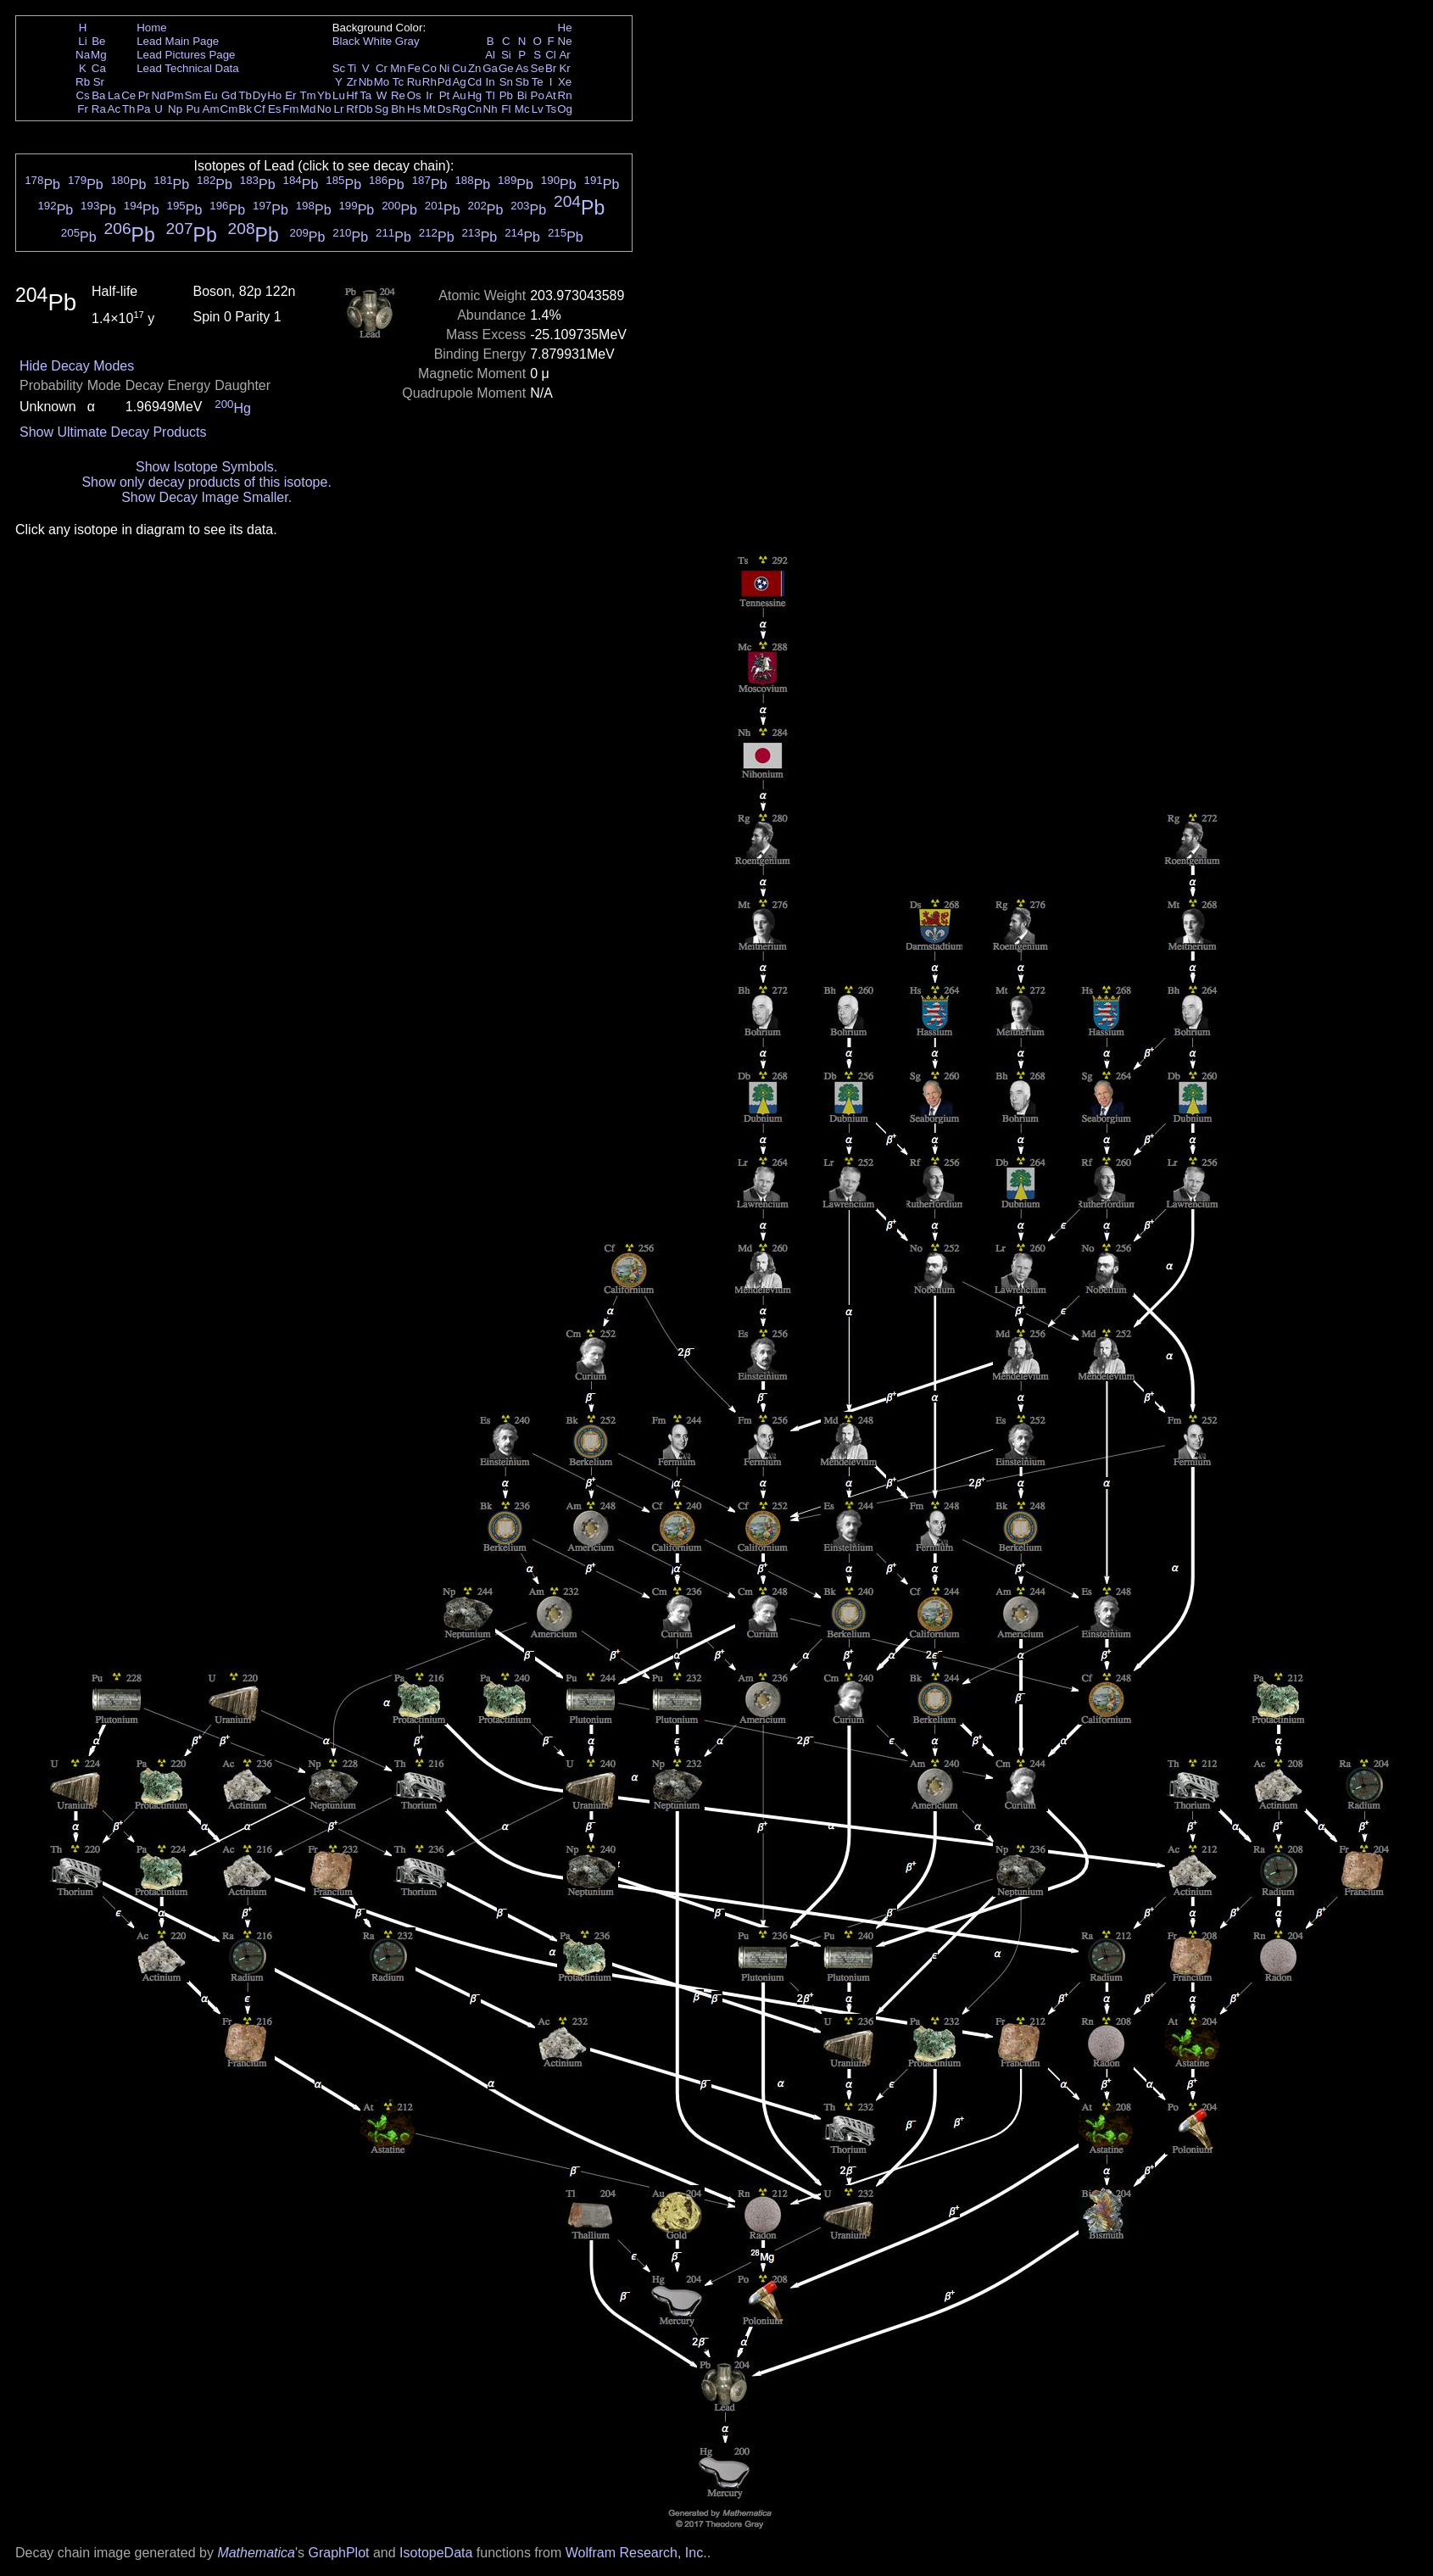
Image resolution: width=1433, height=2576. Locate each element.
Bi (522, 95)
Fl (505, 109)
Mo (382, 81)
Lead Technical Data (188, 68)
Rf (351, 109)
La (114, 95)
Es (275, 109)
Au (459, 95)
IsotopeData (435, 2552)
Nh (490, 109)
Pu (192, 109)
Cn (474, 109)
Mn (398, 68)
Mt (429, 109)
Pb (506, 95)
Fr (82, 109)
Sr (98, 81)
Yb (324, 95)
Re (398, 95)
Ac (114, 109)
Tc (398, 81)
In (490, 81)
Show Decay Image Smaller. (206, 497)
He (565, 27)
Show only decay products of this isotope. (206, 482)
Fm (290, 109)
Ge (506, 68)
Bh (397, 109)
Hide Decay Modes (77, 366)
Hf (351, 95)
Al (490, 54)
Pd (444, 81)
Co (429, 68)
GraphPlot (338, 2552)
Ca (99, 68)
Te (538, 81)
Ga (490, 68)
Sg (381, 109)
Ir (429, 95)
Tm (307, 95)
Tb (245, 95)
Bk (245, 109)
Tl (490, 95)
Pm (175, 95)
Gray (407, 41)
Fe (414, 68)
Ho (274, 95)
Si (506, 54)
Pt (444, 95)
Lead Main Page (178, 41)
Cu (459, 68)
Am (211, 109)
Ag (459, 81)
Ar (564, 54)
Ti (352, 68)
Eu (210, 95)
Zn (475, 68)
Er (290, 95)
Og (564, 109)
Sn (506, 81)
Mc (522, 109)
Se (537, 68)
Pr (143, 95)
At (550, 95)
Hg (474, 95)
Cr (382, 68)
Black (346, 41)
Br (550, 68)
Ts (550, 109)
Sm (193, 95)
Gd (229, 95)
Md (308, 109)
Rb (82, 81)
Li (82, 41)
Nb (366, 81)
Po (537, 95)
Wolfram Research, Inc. (636, 2552)
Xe (565, 81)
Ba (98, 95)
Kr (564, 68)
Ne (565, 41)
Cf (259, 109)
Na (82, 54)
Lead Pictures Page (186, 54)
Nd (159, 95)
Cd (474, 81)
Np (175, 109)
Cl (550, 54)
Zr (352, 81)
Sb (522, 81)
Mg (99, 54)
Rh (429, 81)
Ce (128, 95)
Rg (459, 109)
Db (366, 109)
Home (152, 27)
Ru (414, 81)
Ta (365, 95)
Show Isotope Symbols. (206, 467)
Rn (565, 95)
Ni (444, 68)
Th (129, 109)
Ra (99, 109)
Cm (229, 109)
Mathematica (256, 2552)
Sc (339, 68)
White (377, 41)
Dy (259, 95)
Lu (338, 95)
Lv (538, 109)
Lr (339, 109)
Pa (143, 109)
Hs (414, 109)
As (522, 68)
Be (98, 41)
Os (414, 95)
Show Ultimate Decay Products (113, 432)
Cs (82, 95)
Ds (444, 109)
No (324, 109)
